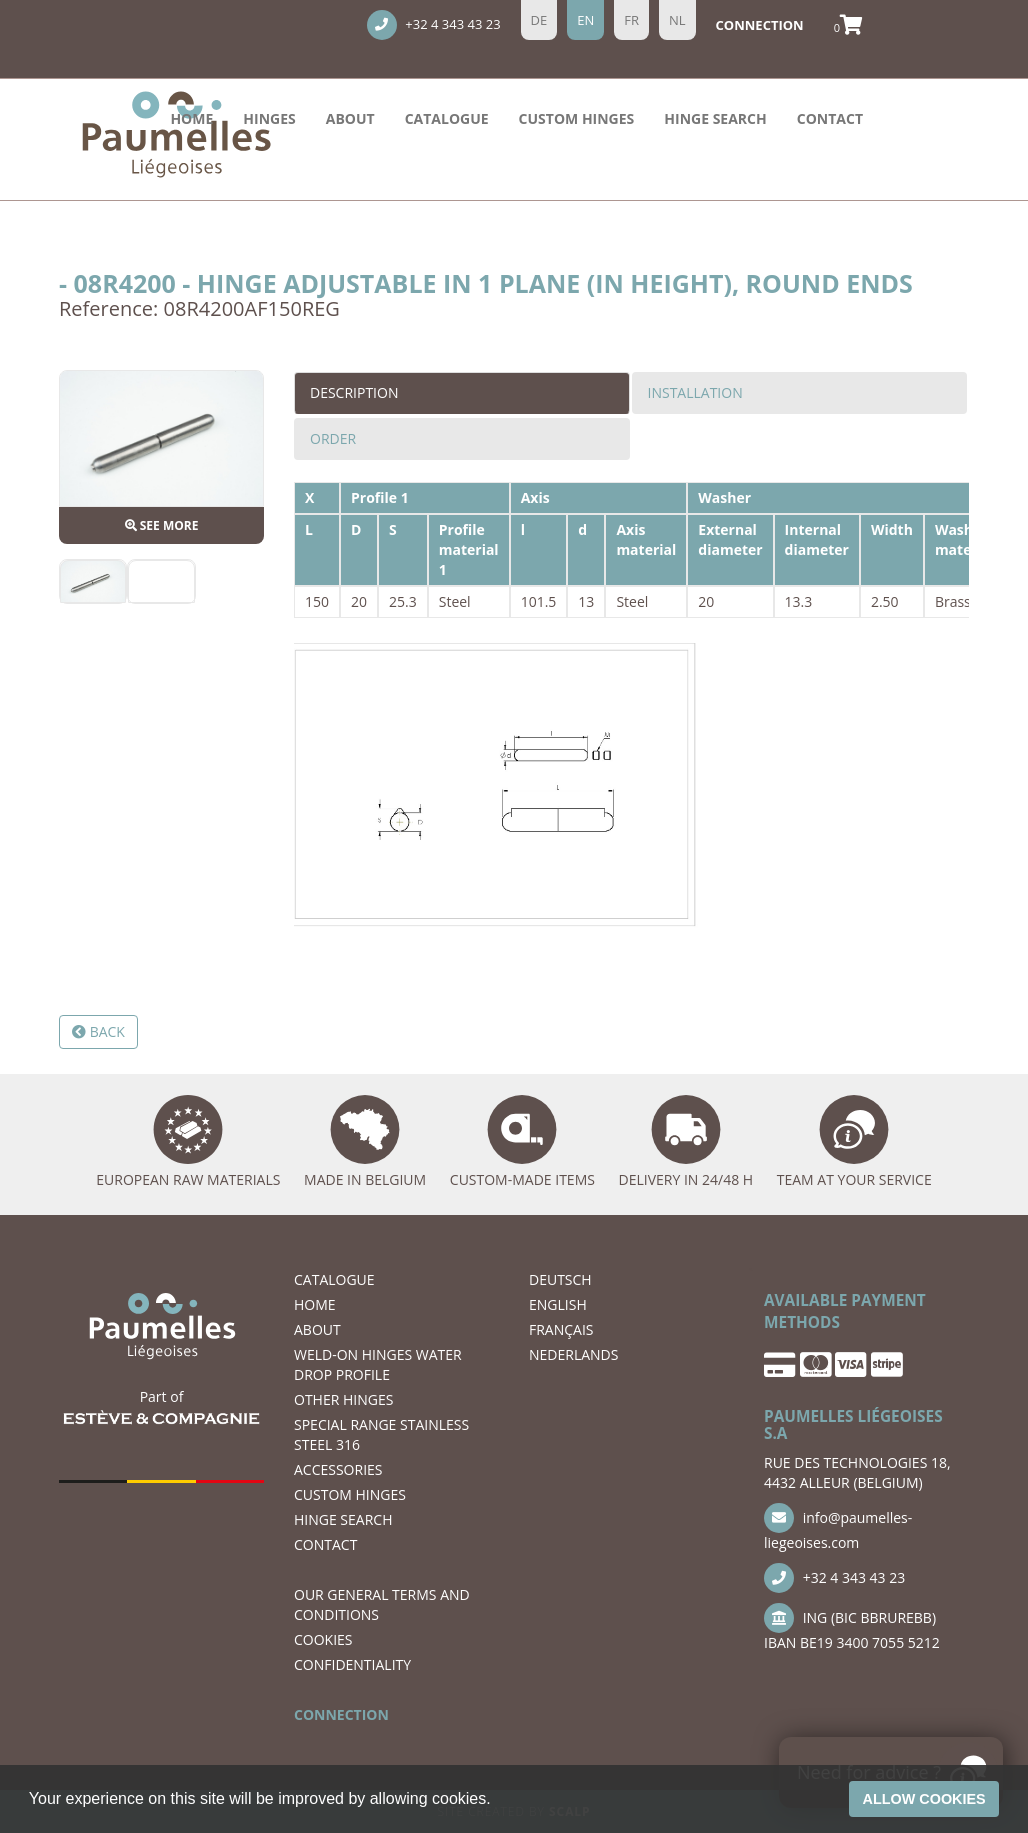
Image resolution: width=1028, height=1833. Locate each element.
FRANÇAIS (561, 1329)
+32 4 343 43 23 (434, 25)
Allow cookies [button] (924, 1799)
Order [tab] (333, 438)
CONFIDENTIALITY (352, 1664)
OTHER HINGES (343, 1399)
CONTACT (830, 118)
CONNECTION (341, 1714)
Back (98, 1031)
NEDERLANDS (573, 1354)
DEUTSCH (560, 1279)
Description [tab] (354, 392)
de (539, 20)
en (585, 20)
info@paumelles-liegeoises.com (838, 1527)
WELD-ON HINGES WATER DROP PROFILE (378, 1364)
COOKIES (323, 1639)
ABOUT (350, 118)
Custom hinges (577, 118)
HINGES (269, 118)
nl (677, 20)
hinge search (715, 118)
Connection (760, 25)
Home (191, 118)
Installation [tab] (695, 392)
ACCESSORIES (338, 1469)
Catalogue (447, 118)
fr (631, 20)
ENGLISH (558, 1304)
